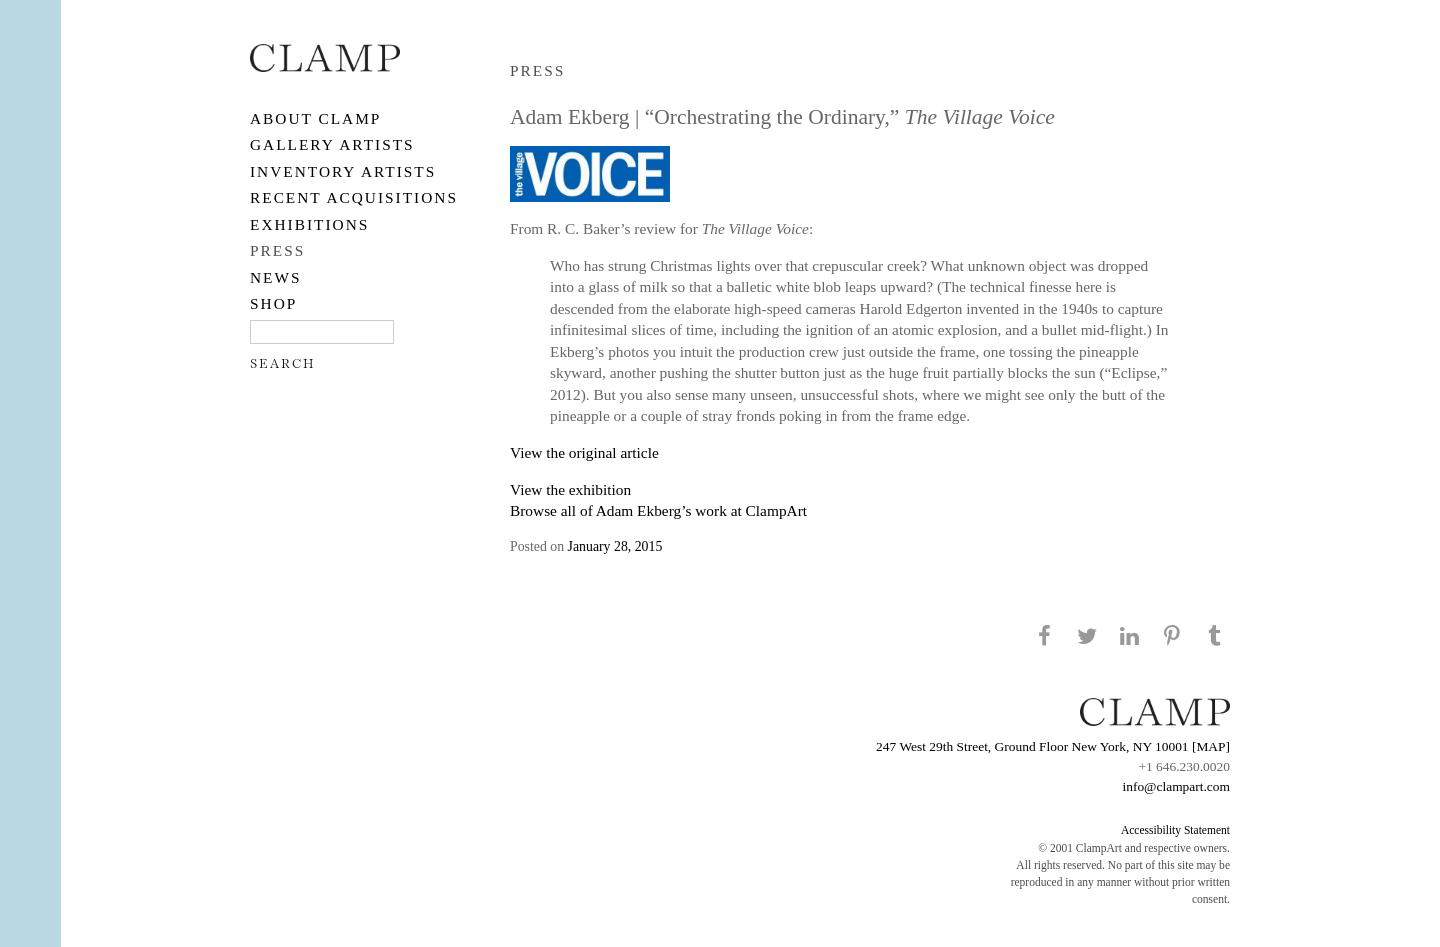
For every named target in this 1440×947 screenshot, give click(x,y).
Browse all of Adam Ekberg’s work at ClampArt (658, 510)
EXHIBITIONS (309, 224)
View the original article (584, 452)
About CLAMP (315, 118)
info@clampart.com (1176, 786)
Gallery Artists (332, 144)
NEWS (276, 277)
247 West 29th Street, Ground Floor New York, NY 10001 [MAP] (1053, 746)
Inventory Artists (343, 171)
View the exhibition (570, 489)
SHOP (273, 303)
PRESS (277, 250)
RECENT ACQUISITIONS (354, 197)
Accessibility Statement (1175, 830)
